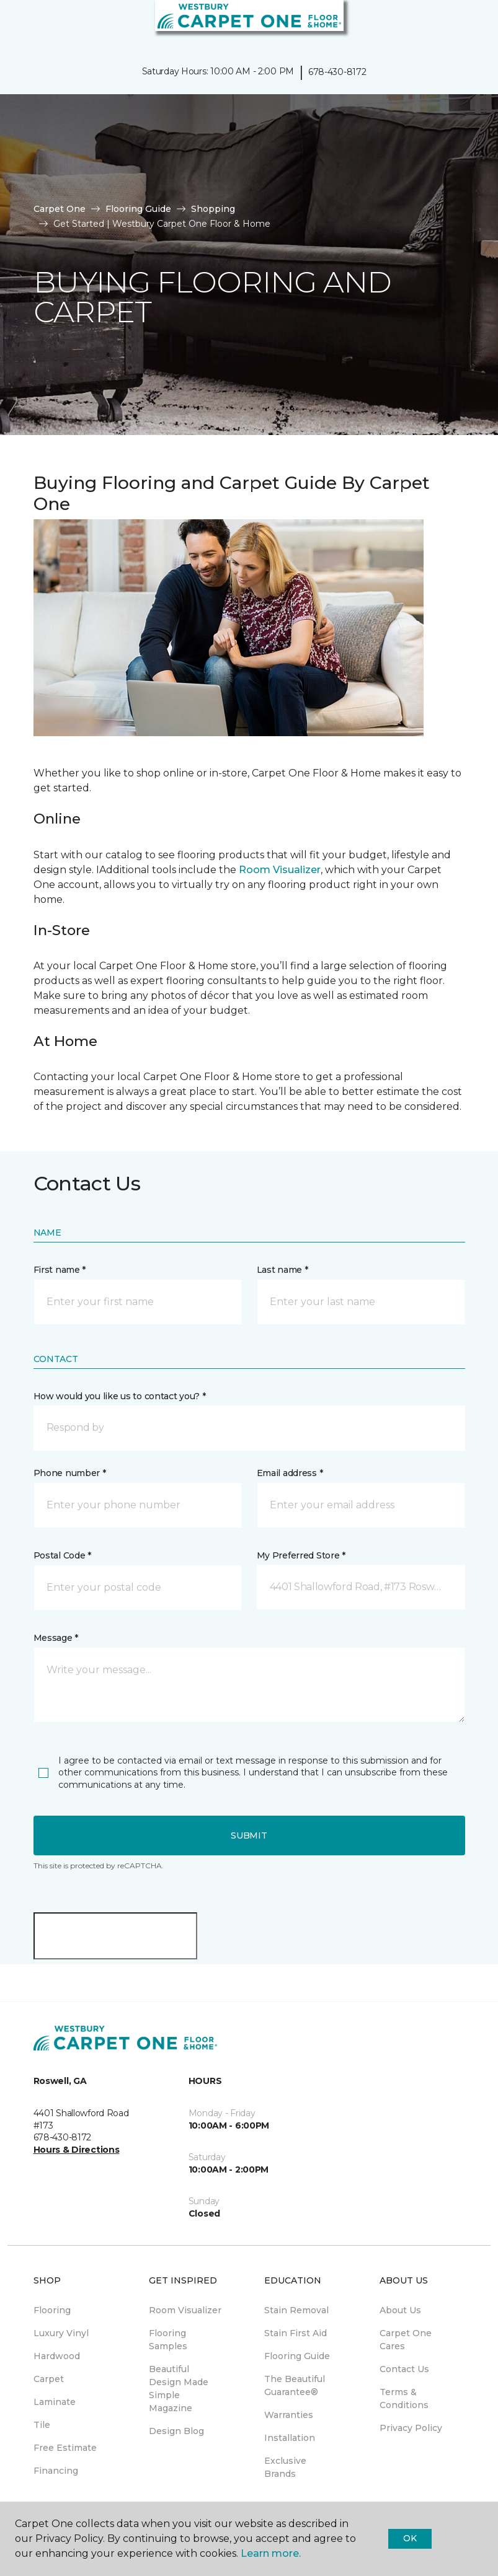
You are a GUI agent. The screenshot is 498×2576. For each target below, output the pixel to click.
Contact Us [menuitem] (404, 2369)
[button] (450, 24)
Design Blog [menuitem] (176, 2431)
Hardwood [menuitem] (56, 2356)
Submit (249, 1835)
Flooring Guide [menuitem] (297, 2356)
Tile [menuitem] (41, 2424)
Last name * (282, 1269)
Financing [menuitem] (55, 2470)
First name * (59, 1269)
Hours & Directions (76, 2149)
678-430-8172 (337, 71)
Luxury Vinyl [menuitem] (61, 2333)
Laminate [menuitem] (54, 2401)
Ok (409, 2538)
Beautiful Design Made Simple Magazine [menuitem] (178, 2388)
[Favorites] (465, 24)
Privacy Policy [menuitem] (411, 2427)
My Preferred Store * (301, 1555)
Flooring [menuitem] (52, 2310)
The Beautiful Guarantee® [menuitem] (294, 2385)
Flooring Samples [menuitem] (168, 2340)
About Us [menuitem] (400, 2310)
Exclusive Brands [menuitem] (285, 2467)
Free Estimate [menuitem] (65, 2447)
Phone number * (69, 1473)
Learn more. (271, 2553)
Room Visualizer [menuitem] (185, 2310)
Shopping (213, 208)
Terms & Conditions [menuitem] (404, 2398)
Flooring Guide (138, 208)
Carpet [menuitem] (48, 2379)
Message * (55, 1637)
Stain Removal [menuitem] (296, 2310)
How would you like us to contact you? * (119, 1396)
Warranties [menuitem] (288, 2414)
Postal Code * (62, 1555)
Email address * (290, 1473)
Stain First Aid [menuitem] (295, 2333)
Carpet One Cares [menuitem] (406, 2340)
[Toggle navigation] (18, 25)
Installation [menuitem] (289, 2437)
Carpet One (59, 208)
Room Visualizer (280, 870)
